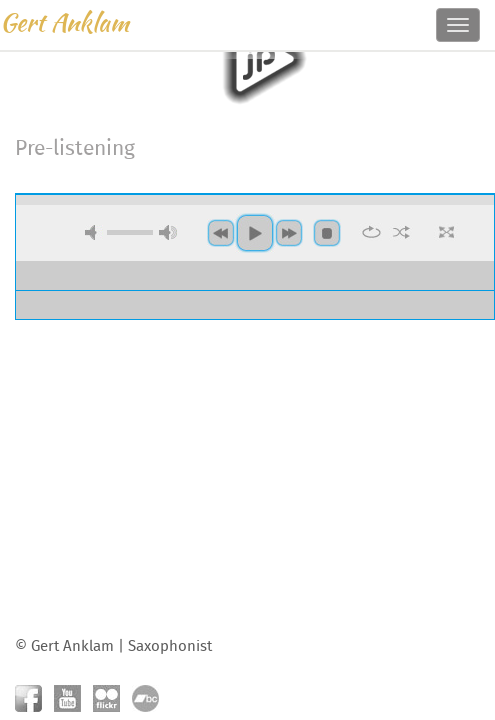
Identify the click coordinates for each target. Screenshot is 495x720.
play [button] (255, 59)
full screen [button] (446, 232)
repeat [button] (371, 232)
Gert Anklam (64, 22)
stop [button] (327, 233)
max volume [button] (168, 232)
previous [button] (221, 233)
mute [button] (94, 232)
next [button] (289, 233)
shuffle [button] (401, 232)
